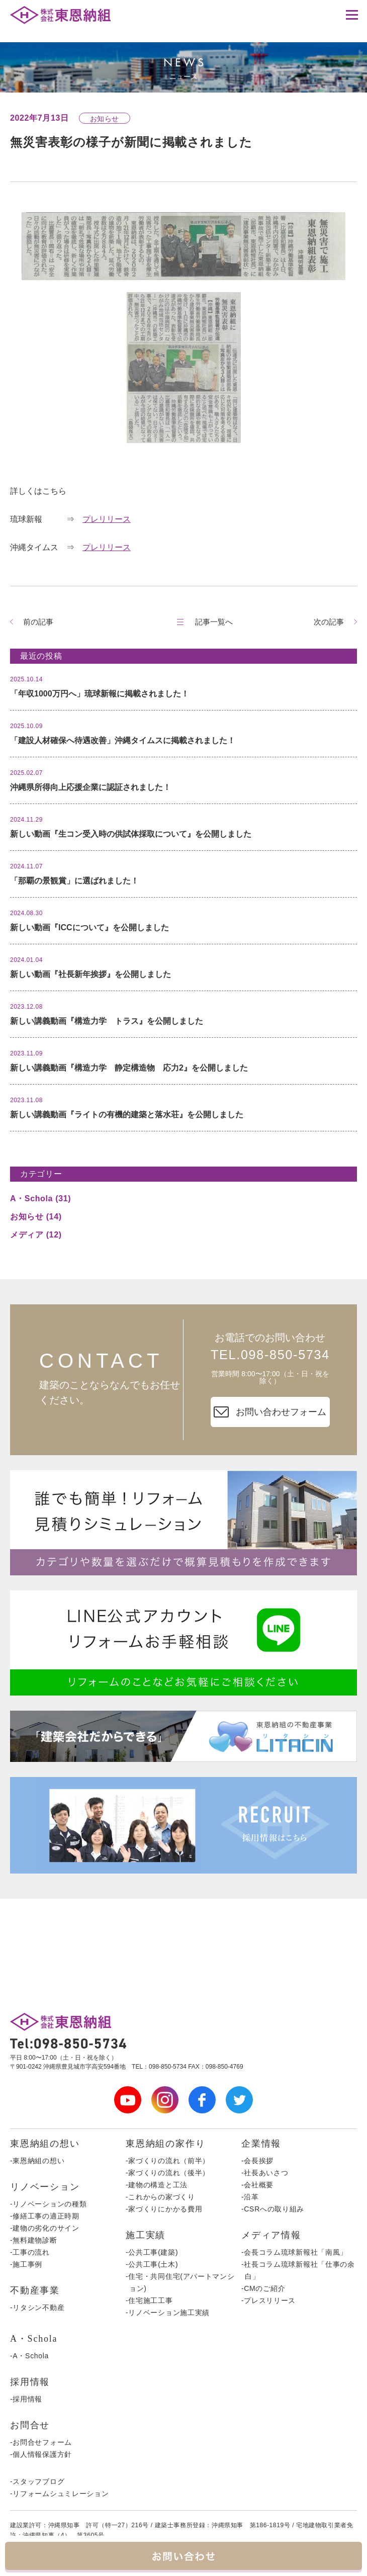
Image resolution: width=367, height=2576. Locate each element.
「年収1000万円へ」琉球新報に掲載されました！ (99, 693)
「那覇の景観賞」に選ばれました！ (74, 880)
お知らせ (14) (36, 1216)
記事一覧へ (214, 621)
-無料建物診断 (33, 2240)
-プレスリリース (268, 2300)
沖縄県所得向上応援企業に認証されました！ (90, 787)
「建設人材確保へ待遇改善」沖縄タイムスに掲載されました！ (122, 740)
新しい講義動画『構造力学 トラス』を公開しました (106, 1021)
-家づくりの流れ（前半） (168, 2161)
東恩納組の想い (45, 2144)
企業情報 (261, 2144)
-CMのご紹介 (263, 2288)
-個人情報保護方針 (41, 2454)
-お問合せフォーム (41, 2442)
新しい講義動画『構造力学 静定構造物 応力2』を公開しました (129, 1067)
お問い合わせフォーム (270, 1411)
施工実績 (145, 2235)
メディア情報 (271, 2235)
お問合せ (30, 2425)
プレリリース (106, 519)
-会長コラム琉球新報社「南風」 (294, 2252)
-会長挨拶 (257, 2161)
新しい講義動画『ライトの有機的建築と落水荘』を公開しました (126, 1114)
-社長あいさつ (265, 2173)
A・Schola (33, 2339)
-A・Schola (29, 2356)
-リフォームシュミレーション (59, 2494)
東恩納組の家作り (165, 2144)
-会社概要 (257, 2185)
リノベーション (45, 2187)
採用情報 (30, 2382)
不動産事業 (35, 2290)
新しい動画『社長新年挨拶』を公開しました (90, 974)
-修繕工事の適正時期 (44, 2216)
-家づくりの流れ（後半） (168, 2173)
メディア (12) (36, 1234)
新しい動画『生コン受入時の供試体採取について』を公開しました (130, 834)
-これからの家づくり (160, 2197)
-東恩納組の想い (37, 2161)
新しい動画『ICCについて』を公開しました (89, 927)
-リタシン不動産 (37, 2307)
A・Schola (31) (40, 1198)
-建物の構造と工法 (157, 2185)
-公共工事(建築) (152, 2252)
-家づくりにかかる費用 (164, 2209)
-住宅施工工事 (149, 2300)
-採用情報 (26, 2399)
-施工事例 (26, 2264)
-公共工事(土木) (152, 2264)
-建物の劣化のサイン (44, 2228)
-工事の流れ (30, 2252)
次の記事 (329, 621)
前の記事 (38, 621)
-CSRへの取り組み (272, 2209)
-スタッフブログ (37, 2481)
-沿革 (250, 2197)
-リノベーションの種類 (48, 2204)
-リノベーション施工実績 (168, 2312)
